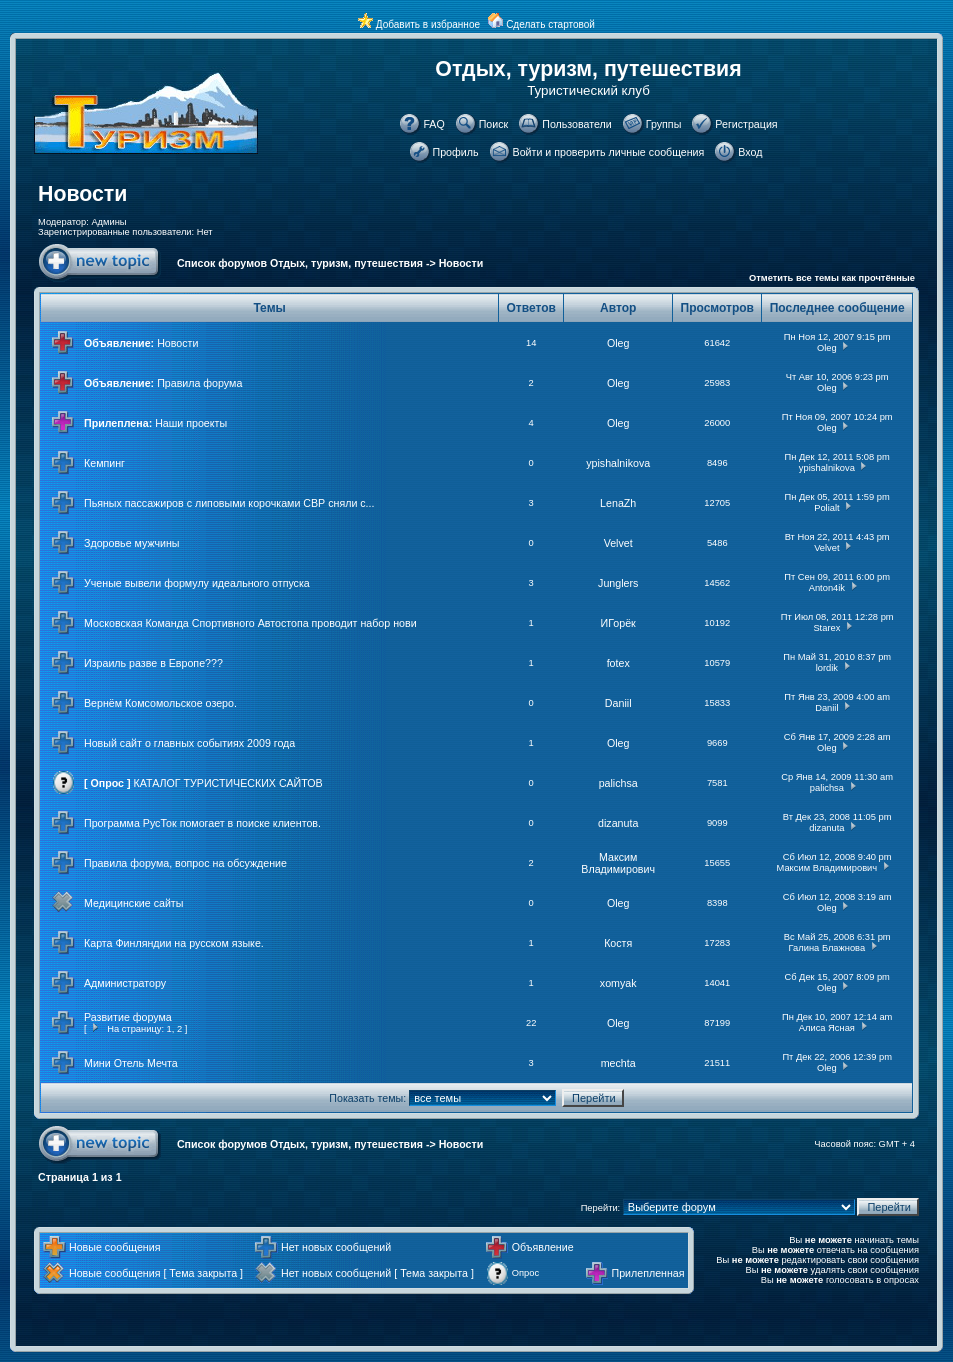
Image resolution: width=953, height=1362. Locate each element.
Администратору (125, 983)
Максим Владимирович (618, 863)
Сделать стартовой (550, 24)
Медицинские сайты (133, 903)
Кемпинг (104, 463)
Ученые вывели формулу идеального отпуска (197, 583)
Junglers (618, 583)
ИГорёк (618, 623)
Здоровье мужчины (132, 543)
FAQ (433, 124)
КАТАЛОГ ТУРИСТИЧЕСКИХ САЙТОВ (228, 783)
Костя (618, 943)
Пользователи (577, 124)
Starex (826, 628)
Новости (82, 194)
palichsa (618, 783)
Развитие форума (128, 1017)
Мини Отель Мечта (131, 1063)
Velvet (618, 543)
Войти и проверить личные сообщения (609, 152)
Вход (750, 152)
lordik (827, 668)
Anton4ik (827, 588)
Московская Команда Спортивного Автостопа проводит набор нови (250, 623)
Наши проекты (191, 423)
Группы (664, 124)
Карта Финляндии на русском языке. (174, 943)
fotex (618, 663)
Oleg (618, 343)
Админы (108, 222)
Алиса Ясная (827, 1028)
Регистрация (746, 124)
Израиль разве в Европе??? (153, 663)
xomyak (618, 983)
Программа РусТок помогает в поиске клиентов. (202, 823)
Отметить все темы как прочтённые (832, 278)
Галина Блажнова (827, 948)
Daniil (618, 703)
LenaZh (618, 503)
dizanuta (618, 823)
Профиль (456, 152)
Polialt (826, 508)
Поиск (494, 124)
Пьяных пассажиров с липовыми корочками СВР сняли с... (229, 503)
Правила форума (199, 383)
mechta (618, 1063)
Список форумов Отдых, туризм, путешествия (300, 263)
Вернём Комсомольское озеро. (160, 703)
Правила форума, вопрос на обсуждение (185, 863)
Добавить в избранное (428, 24)
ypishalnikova (618, 463)
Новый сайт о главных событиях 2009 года (189, 743)
